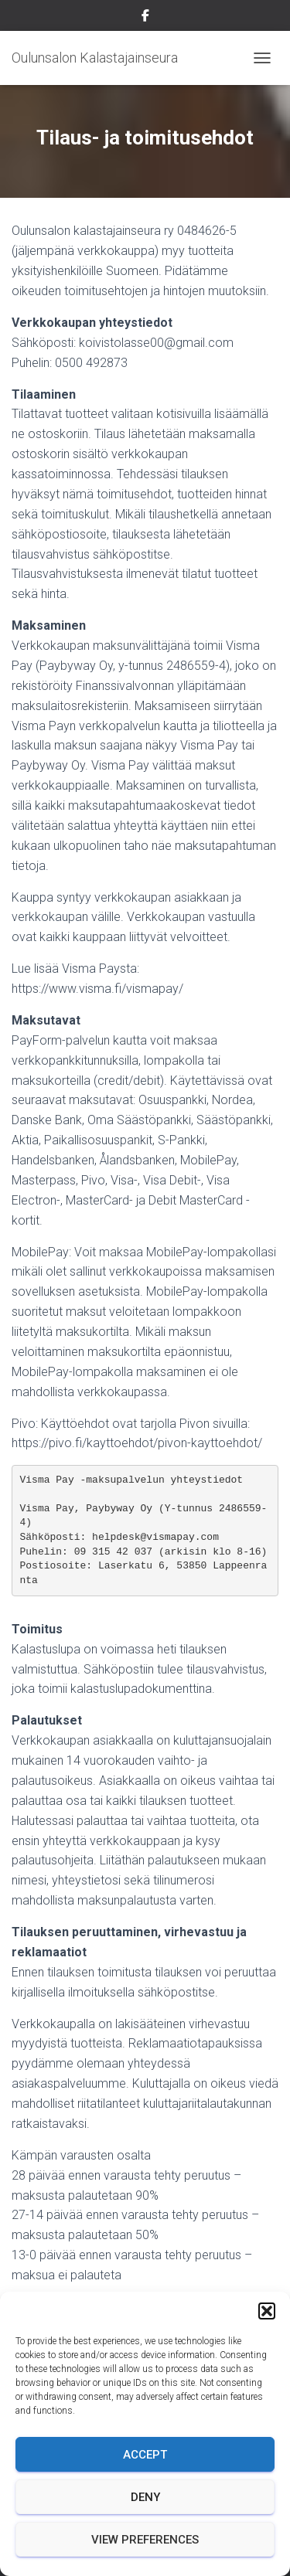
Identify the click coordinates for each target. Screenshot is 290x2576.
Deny (145, 2497)
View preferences (145, 2540)
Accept (145, 2455)
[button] (267, 2311)
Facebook (145, 18)
